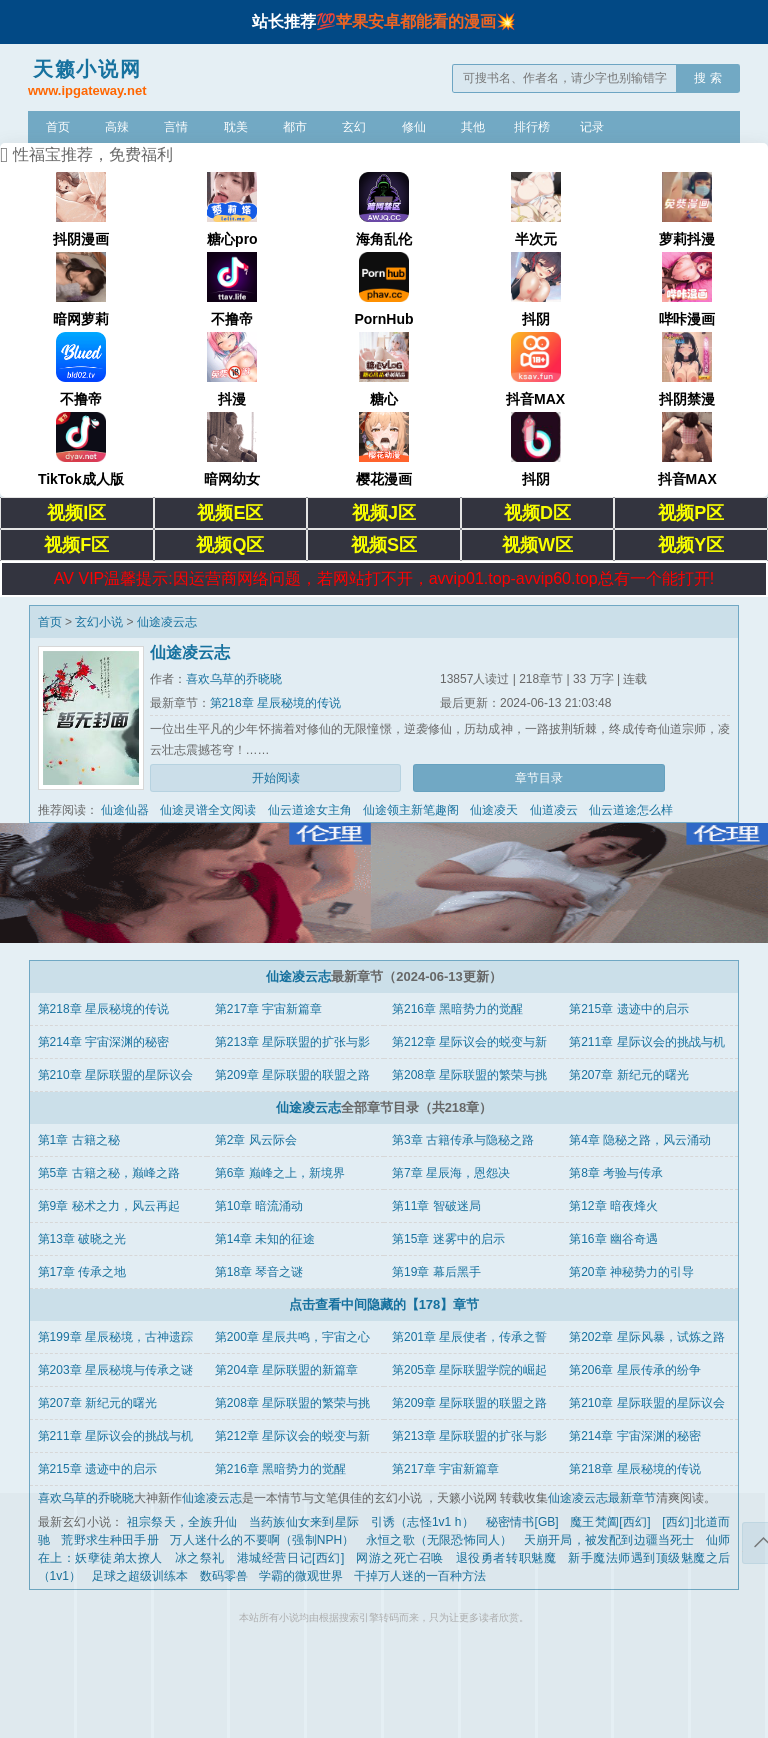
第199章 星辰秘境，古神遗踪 (115, 1337)
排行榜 (532, 127)
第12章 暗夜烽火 (613, 1206)
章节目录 (539, 778)
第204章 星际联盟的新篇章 (286, 1370)
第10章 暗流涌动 (259, 1206)
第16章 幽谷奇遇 (613, 1239)
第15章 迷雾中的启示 (448, 1239)
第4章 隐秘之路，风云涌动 (640, 1140)
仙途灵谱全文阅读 (208, 810)
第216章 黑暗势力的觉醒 (457, 1009)
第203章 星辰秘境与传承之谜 (115, 1370)
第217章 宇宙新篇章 (268, 1009)
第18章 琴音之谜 (259, 1272)
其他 (473, 127)
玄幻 (354, 127)
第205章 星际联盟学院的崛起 (469, 1370)
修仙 (414, 127)
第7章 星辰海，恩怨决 (451, 1173)
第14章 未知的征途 (265, 1239)
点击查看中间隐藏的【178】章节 (384, 1304)
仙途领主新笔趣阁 (411, 810)
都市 (295, 127)
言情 (176, 127)
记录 (592, 127)
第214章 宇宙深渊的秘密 (103, 1042)
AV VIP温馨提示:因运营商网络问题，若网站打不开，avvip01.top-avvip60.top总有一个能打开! (384, 578)
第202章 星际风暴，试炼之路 (646, 1337)
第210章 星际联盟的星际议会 (115, 1075)
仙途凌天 (494, 810)
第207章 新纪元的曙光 (628, 1075)
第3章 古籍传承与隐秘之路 (463, 1140)
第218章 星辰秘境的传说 (275, 703)
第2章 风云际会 (256, 1140)
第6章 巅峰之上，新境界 (280, 1173)
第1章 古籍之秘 (79, 1140)
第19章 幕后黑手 (436, 1272)
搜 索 (707, 78)
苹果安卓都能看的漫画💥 (426, 21)
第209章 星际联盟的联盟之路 (292, 1075)
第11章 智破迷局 (436, 1206)
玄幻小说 (99, 622)
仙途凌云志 (167, 622)
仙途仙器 (125, 810)
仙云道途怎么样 (631, 810)
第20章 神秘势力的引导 (631, 1272)
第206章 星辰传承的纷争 (634, 1370)
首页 (58, 127)
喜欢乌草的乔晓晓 (234, 679)
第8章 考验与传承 (616, 1173)
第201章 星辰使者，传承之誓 (469, 1337)
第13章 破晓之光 (82, 1239)
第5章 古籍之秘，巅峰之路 (109, 1173)
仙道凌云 (554, 810)
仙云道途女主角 (310, 810)
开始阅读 (276, 778)
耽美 (236, 127)
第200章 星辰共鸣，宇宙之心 (292, 1337)
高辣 (117, 127)
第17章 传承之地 (82, 1272)
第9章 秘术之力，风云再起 (109, 1206)
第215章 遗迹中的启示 (628, 1009)
